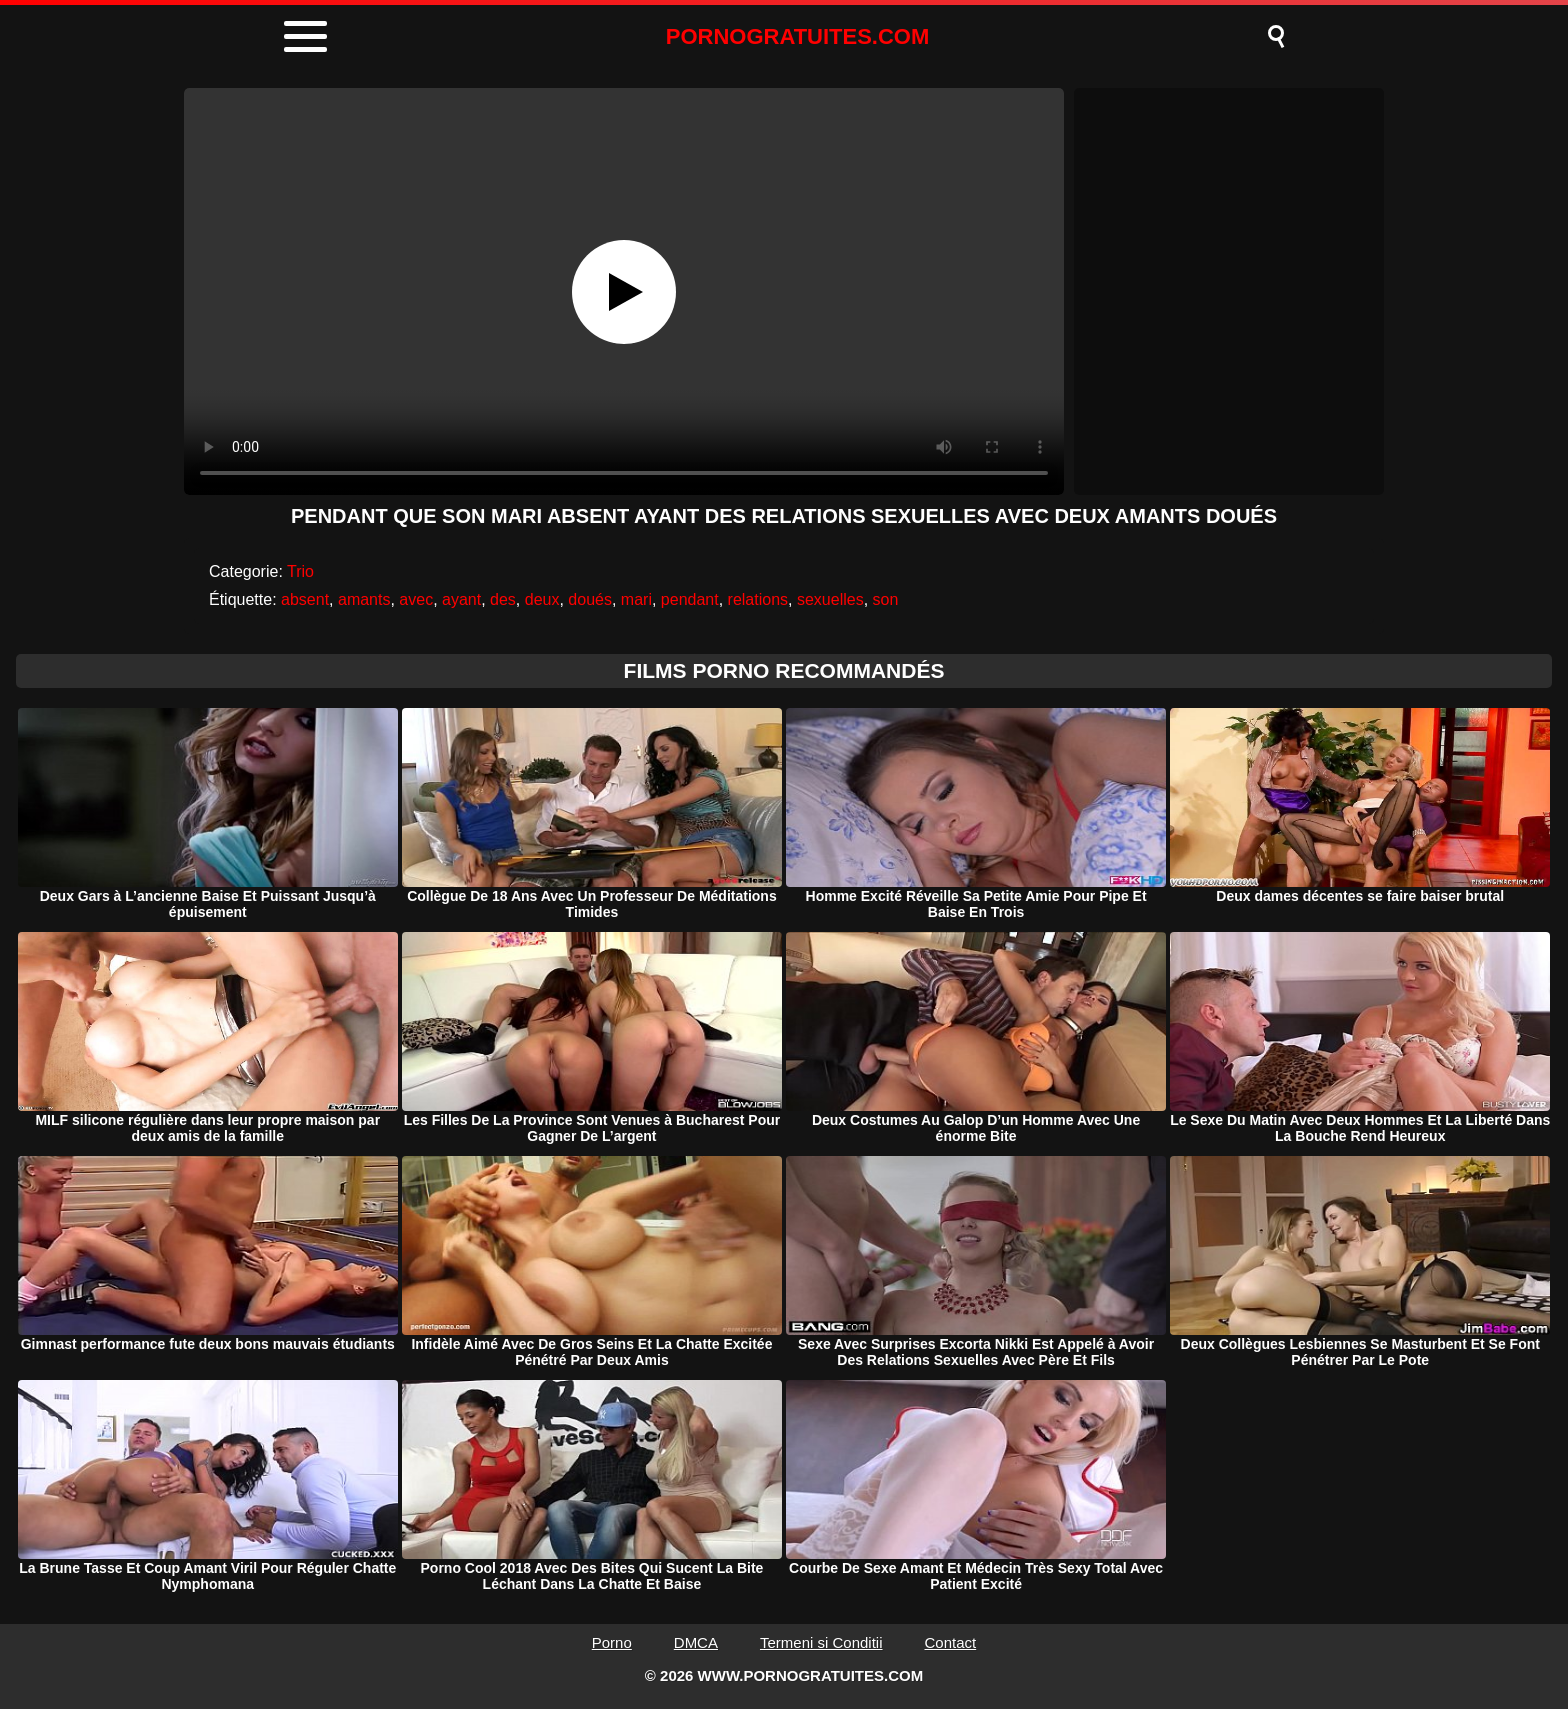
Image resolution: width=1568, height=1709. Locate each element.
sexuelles (830, 599)
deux (542, 599)
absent (305, 599)
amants (364, 599)
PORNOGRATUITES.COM (798, 36)
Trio (300, 571)
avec (416, 599)
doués (590, 599)
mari (636, 599)
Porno (612, 1642)
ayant (461, 599)
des (503, 599)
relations (758, 599)
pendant (690, 599)
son (886, 599)
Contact (951, 1642)
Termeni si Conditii (821, 1642)
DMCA (696, 1642)
